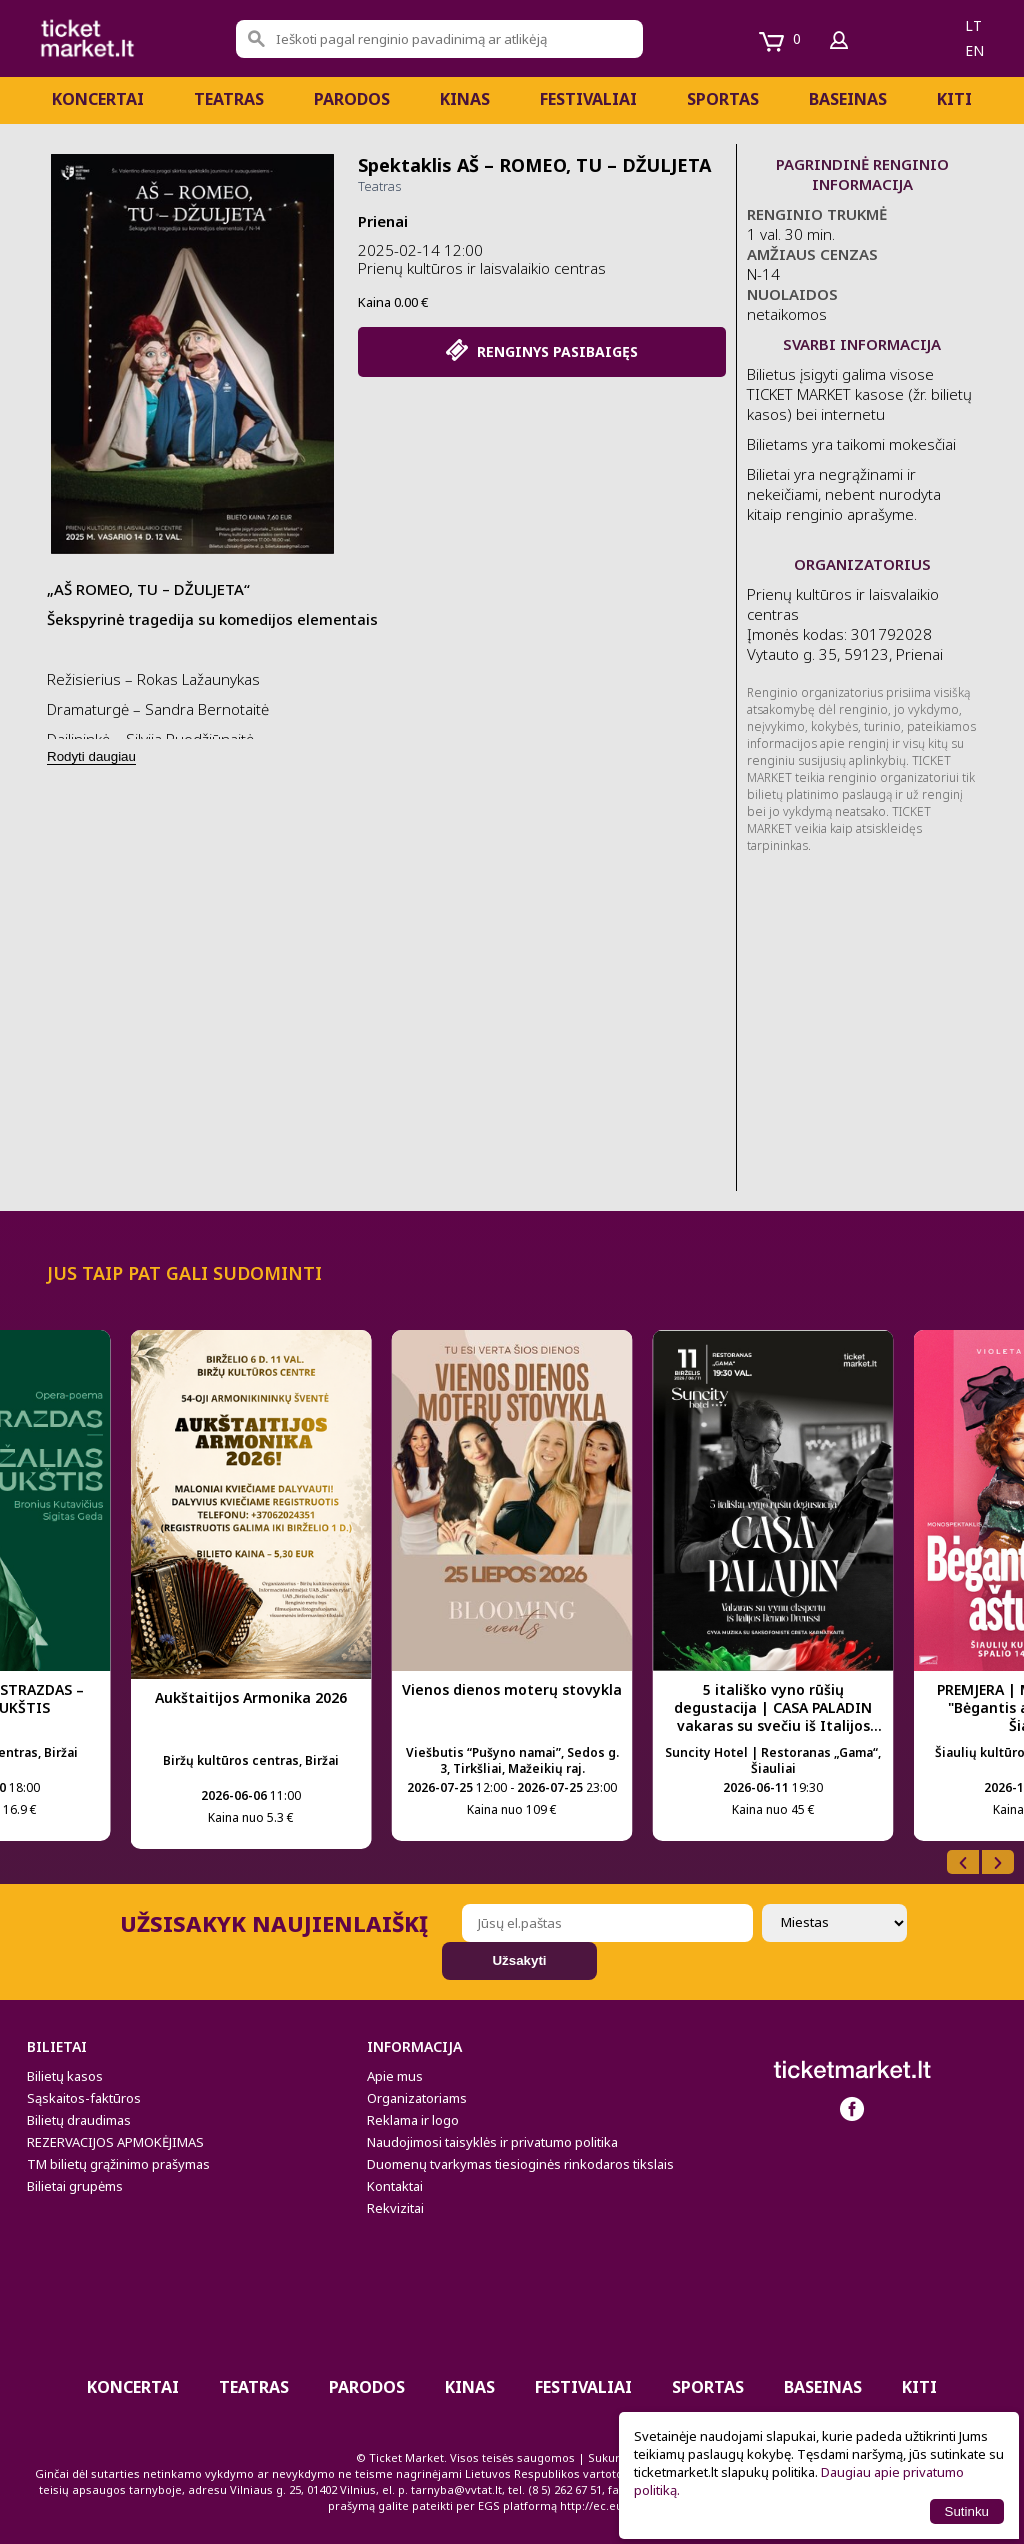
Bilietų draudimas (79, 2120)
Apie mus (395, 2076)
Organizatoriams (417, 2098)
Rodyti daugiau (91, 756)
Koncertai (98, 99)
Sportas (723, 99)
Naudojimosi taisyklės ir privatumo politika (492, 2142)
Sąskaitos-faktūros (84, 2098)
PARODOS (352, 99)
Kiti (954, 99)
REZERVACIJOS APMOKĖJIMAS (115, 2142)
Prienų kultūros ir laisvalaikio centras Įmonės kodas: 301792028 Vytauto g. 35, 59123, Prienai (845, 624)
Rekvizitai (395, 2208)
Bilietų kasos (65, 2076)
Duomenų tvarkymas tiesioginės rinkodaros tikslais (520, 2164)
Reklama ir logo (413, 2120)
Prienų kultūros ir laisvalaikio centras (482, 268)
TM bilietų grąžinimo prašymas (118, 2164)
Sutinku (967, 2511)
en (974, 50)
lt (973, 25)
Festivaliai (588, 99)
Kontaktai (395, 2186)
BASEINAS (848, 99)
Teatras (229, 99)
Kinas (465, 99)
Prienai (383, 221)
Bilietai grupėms (75, 2186)
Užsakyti (519, 1960)
